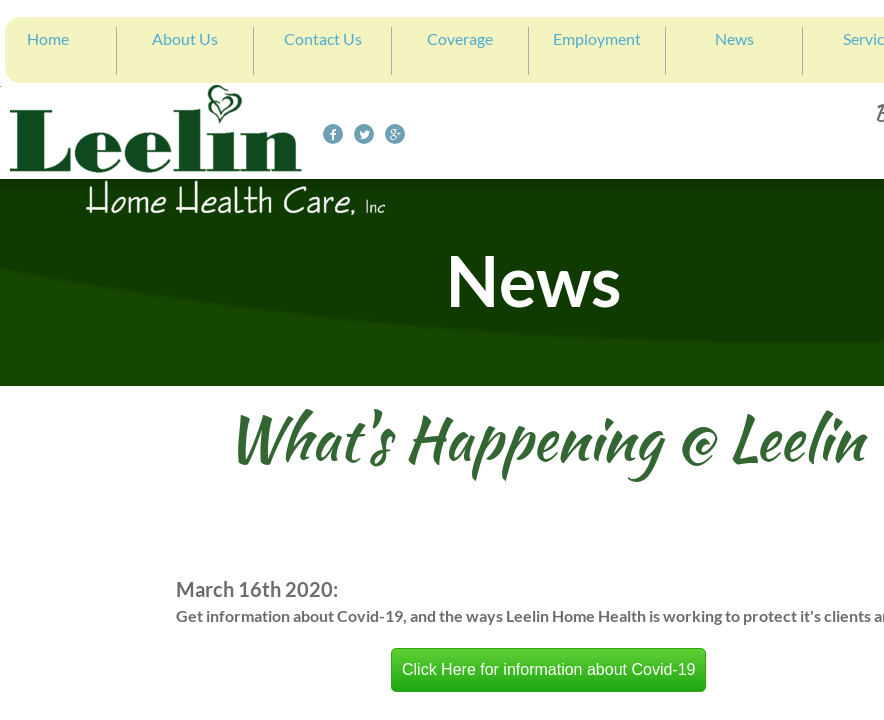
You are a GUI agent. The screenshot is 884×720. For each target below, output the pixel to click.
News (734, 38)
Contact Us (323, 38)
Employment (597, 38)
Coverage (460, 38)
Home (48, 38)
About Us (185, 38)
